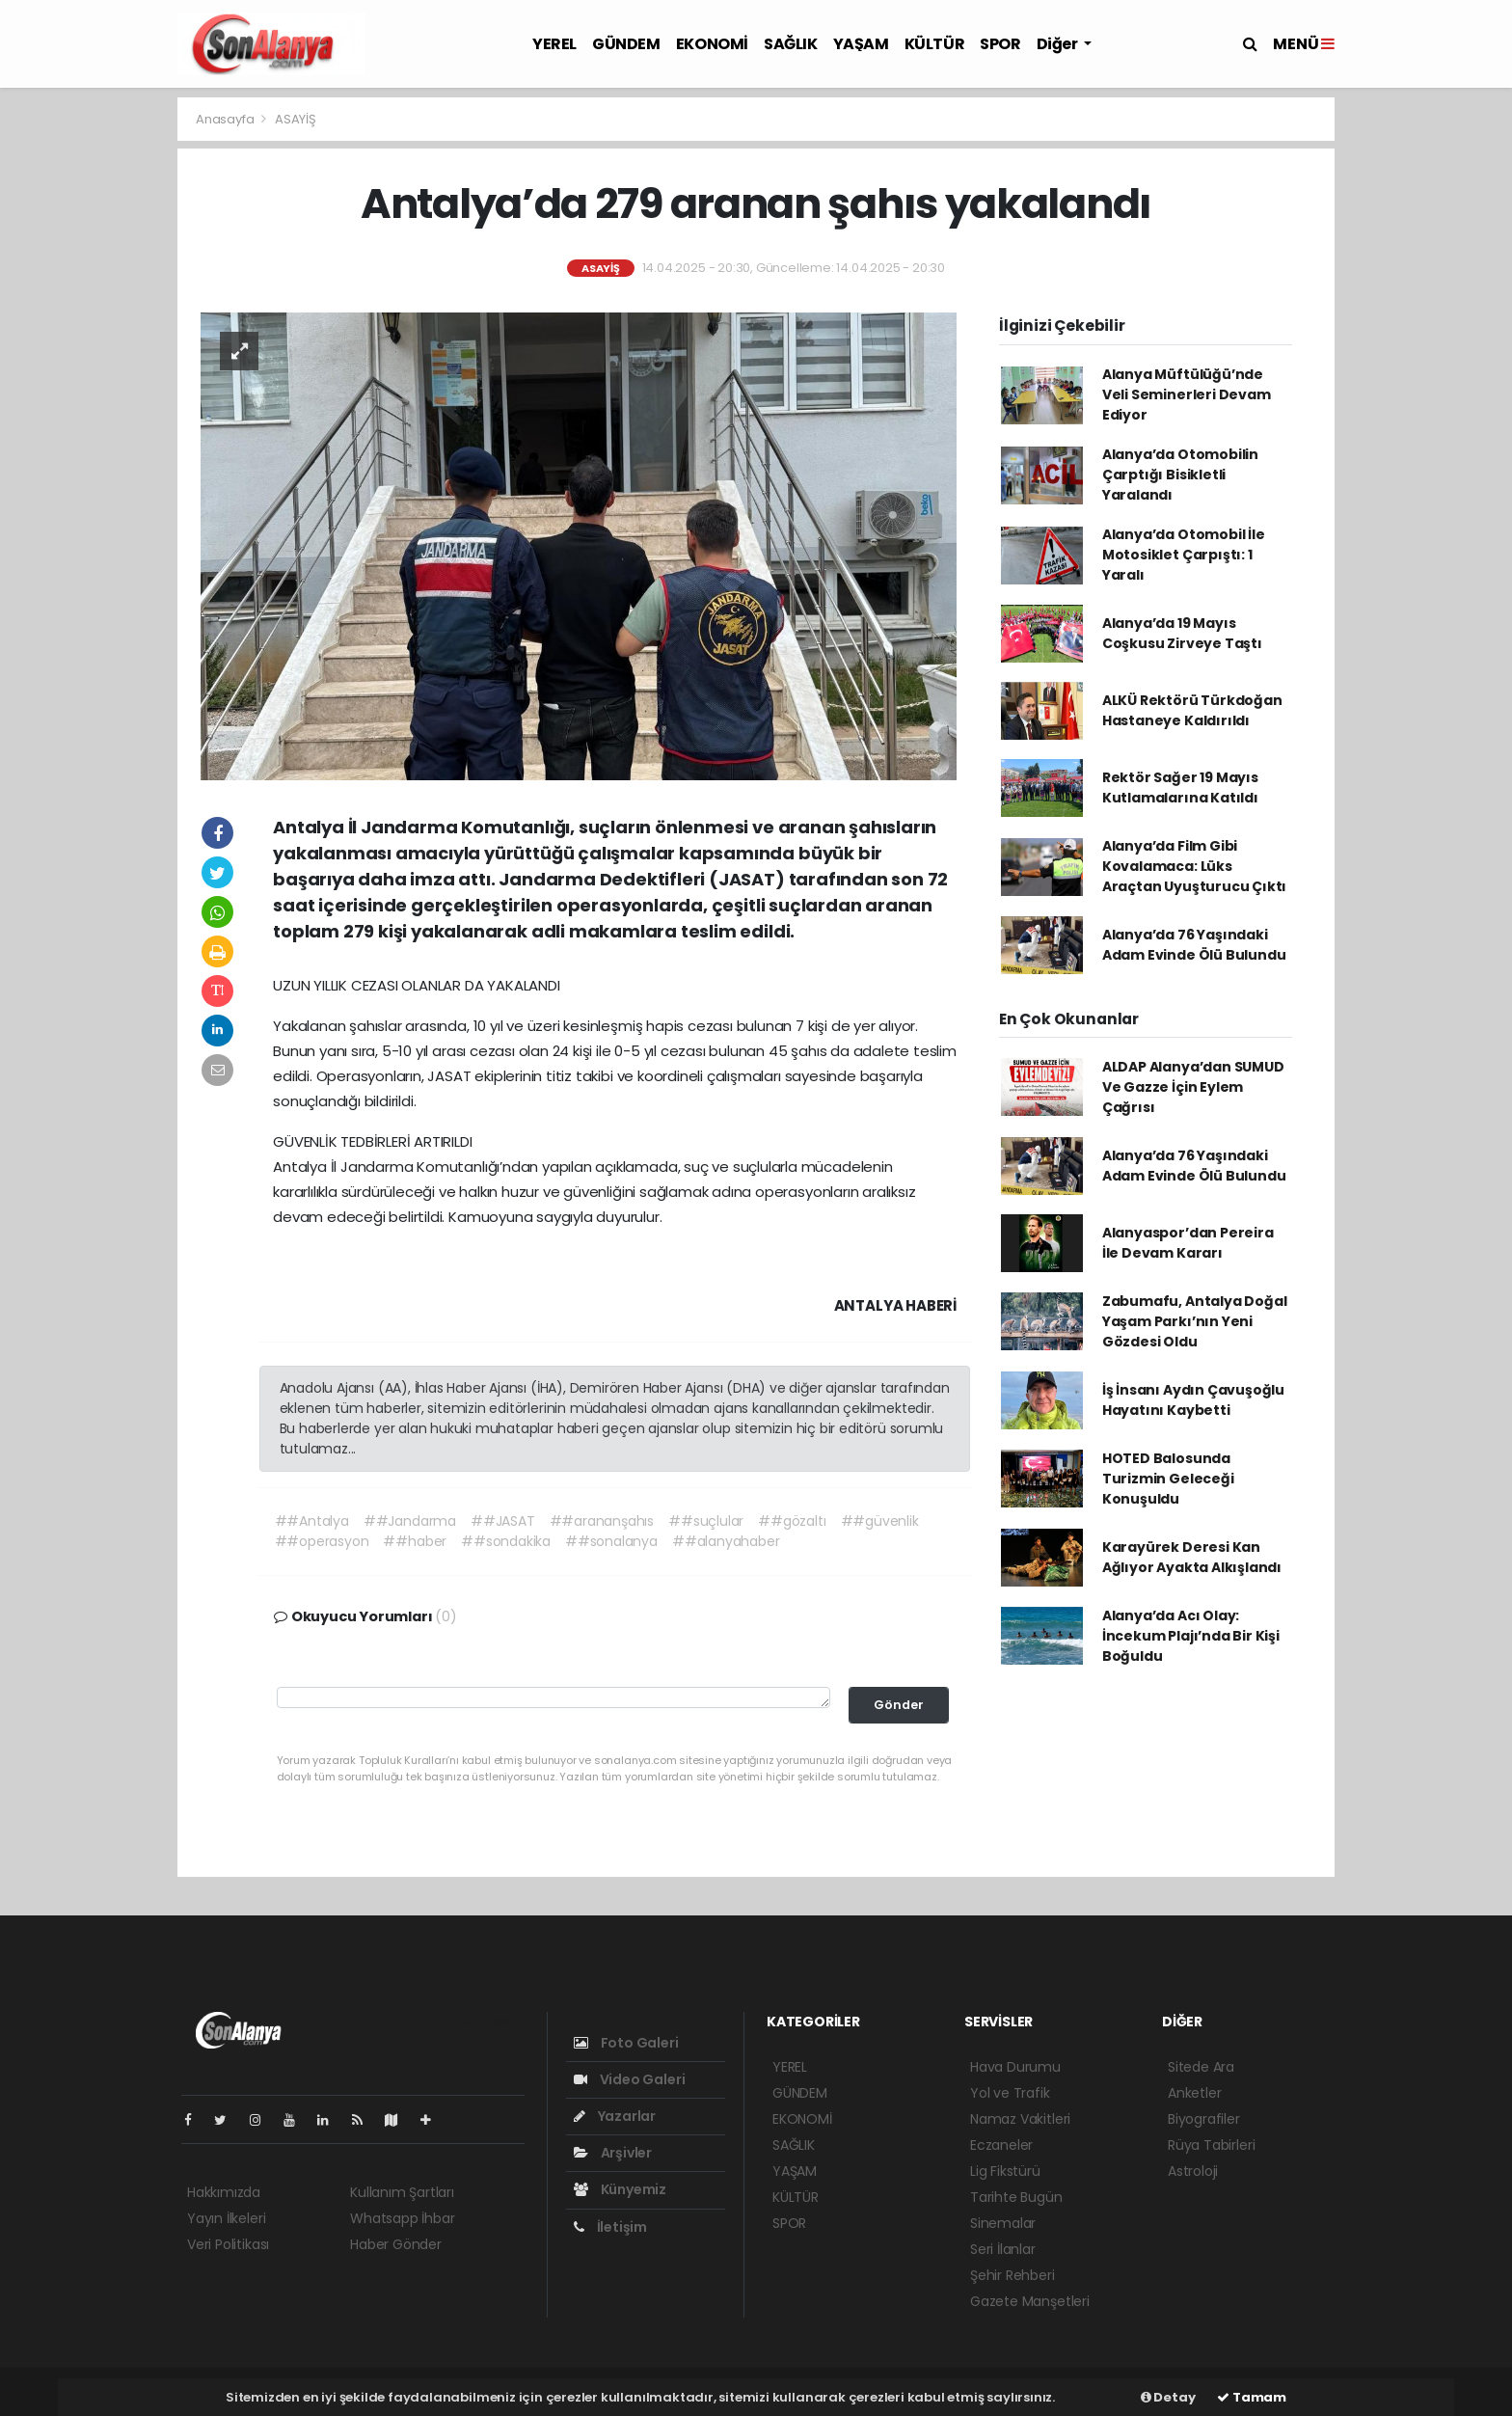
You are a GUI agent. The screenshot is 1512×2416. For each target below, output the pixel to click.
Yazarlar (615, 2116)
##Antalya (312, 1521)
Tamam (1251, 2397)
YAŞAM (861, 44)
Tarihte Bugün (1016, 2197)
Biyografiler (1204, 2119)
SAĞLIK (791, 44)
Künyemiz (620, 2189)
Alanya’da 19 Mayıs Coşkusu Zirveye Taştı (1182, 633)
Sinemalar (1003, 2223)
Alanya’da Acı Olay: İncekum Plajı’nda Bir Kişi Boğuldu (1191, 1636)
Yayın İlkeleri (226, 2218)
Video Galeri (629, 2079)
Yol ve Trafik (1010, 2093)
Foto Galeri (626, 2042)
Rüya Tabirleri (1211, 2145)
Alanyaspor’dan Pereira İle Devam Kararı (1188, 1242)
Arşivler (613, 2152)
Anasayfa (226, 119)
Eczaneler (1001, 2145)
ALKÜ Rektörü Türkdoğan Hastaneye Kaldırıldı (1192, 710)
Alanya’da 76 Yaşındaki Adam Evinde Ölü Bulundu (1194, 944)
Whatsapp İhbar (402, 2218)
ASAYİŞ (295, 119)
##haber (414, 1541)
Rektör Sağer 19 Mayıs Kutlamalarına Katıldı (1180, 787)
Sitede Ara (1201, 2067)
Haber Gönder (396, 2244)
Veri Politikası (228, 2244)
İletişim (610, 2227)
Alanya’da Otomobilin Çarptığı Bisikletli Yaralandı (1180, 474)
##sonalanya (611, 1541)
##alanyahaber (726, 1541)
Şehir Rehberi (1012, 2275)
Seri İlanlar (1003, 2249)
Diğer (1059, 44)
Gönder (899, 1705)
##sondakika (506, 1541)
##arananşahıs (602, 1521)
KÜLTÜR (934, 44)
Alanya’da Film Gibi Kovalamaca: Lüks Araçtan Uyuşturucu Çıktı (1194, 866)
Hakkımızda (223, 2192)
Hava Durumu (1015, 2067)
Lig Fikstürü (1005, 2171)
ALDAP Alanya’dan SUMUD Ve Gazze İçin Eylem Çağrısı (1193, 1087)
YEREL (554, 44)
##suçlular (705, 1521)
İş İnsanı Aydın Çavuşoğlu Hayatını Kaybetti (1193, 1400)
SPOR (1000, 44)
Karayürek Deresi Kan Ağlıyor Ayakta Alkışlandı (1192, 1557)
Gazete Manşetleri (1030, 2301)
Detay (1168, 2397)
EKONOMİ (712, 44)
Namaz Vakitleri (1020, 2119)
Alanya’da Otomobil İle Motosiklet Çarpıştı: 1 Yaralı (1183, 554)
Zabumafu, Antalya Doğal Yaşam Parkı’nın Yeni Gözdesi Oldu (1194, 1321)
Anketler (1194, 2093)
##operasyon (322, 1541)
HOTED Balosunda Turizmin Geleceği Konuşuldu (1168, 1478)
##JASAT (503, 1521)
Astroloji (1193, 2171)
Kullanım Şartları (402, 2192)
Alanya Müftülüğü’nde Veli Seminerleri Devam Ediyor (1186, 394)
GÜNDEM (626, 44)
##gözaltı (791, 1521)
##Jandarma (410, 1521)
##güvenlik (880, 1521)
